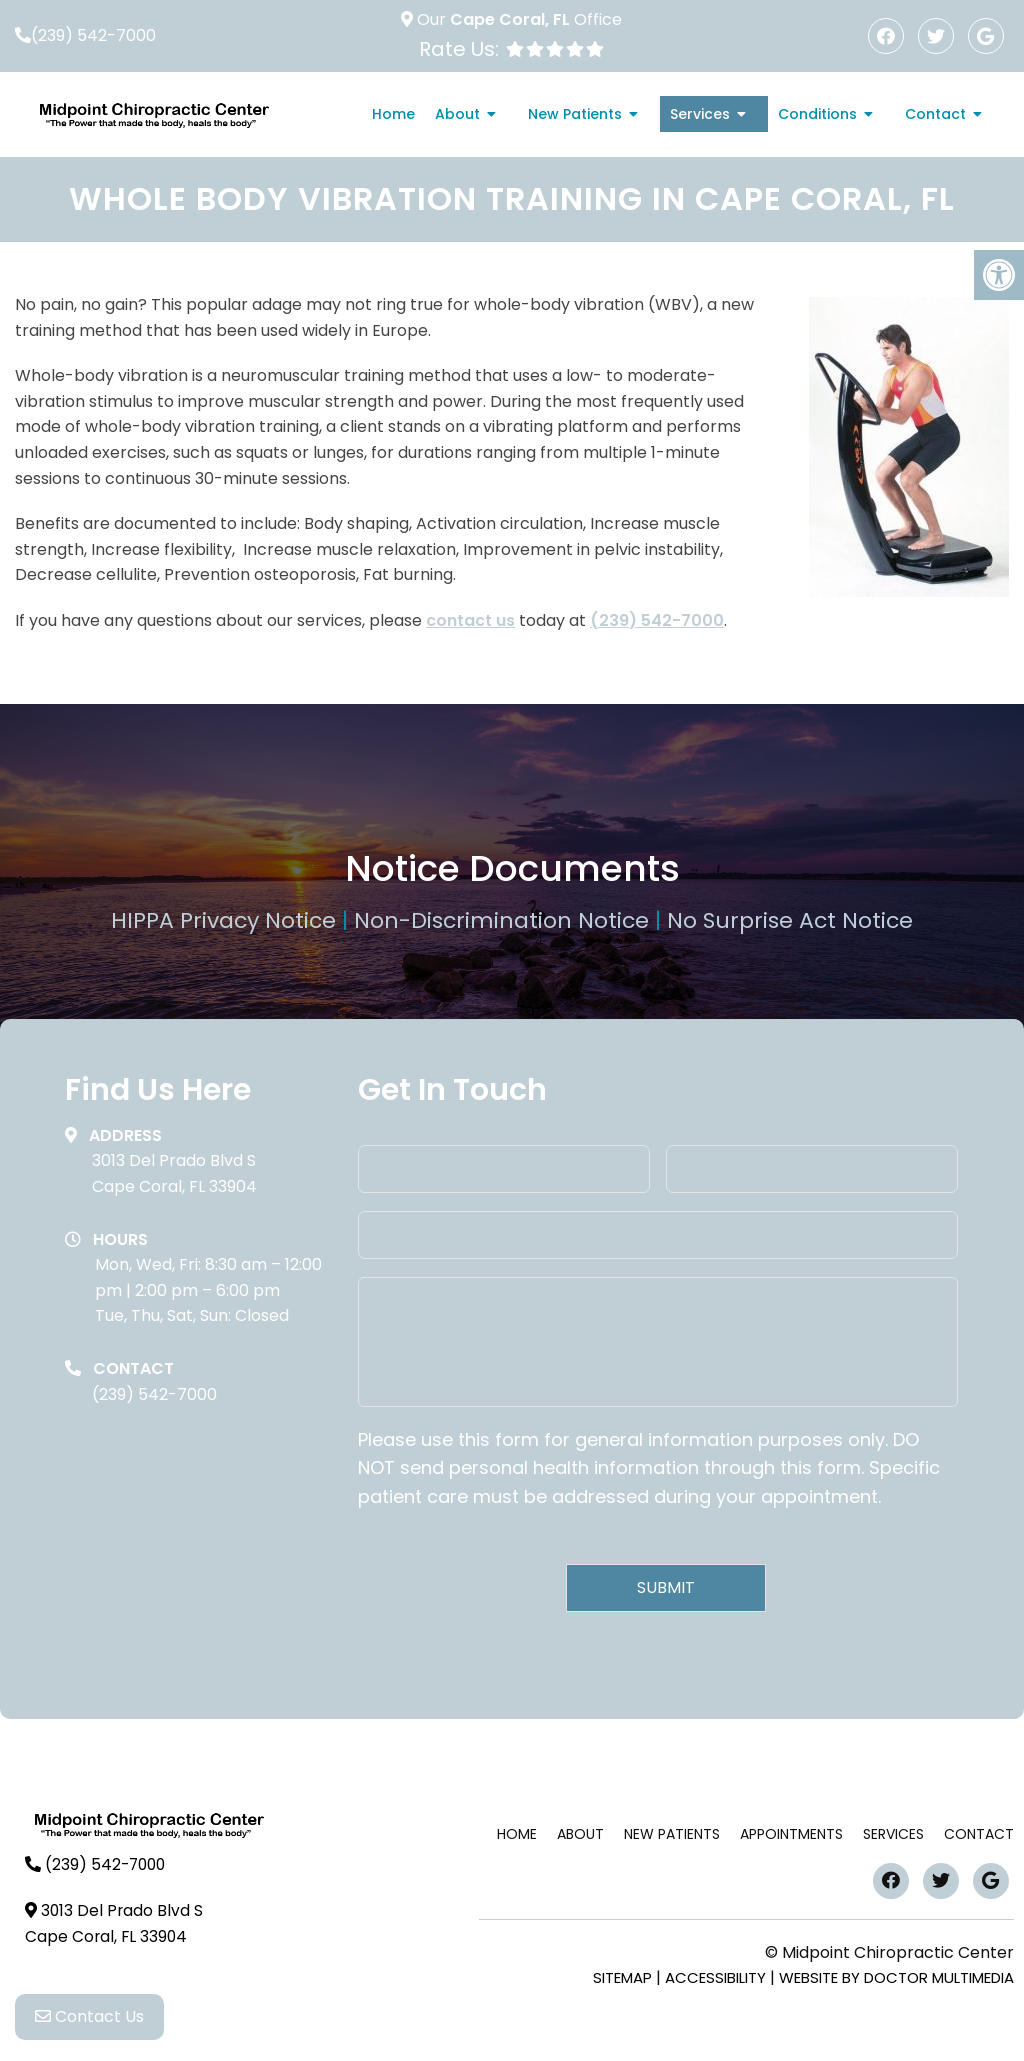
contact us (470, 620)
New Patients (575, 114)
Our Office (517, 19)
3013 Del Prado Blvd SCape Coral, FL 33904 (174, 1173)
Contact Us (89, 2022)
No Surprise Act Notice (790, 920)
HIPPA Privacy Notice (226, 920)
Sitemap (622, 1977)
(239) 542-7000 (93, 35)
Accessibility (715, 1977)
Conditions (817, 114)
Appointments (791, 1834)
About (457, 114)
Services (700, 114)
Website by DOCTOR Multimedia (896, 1977)
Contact (935, 114)
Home (393, 114)
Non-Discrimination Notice (504, 920)
